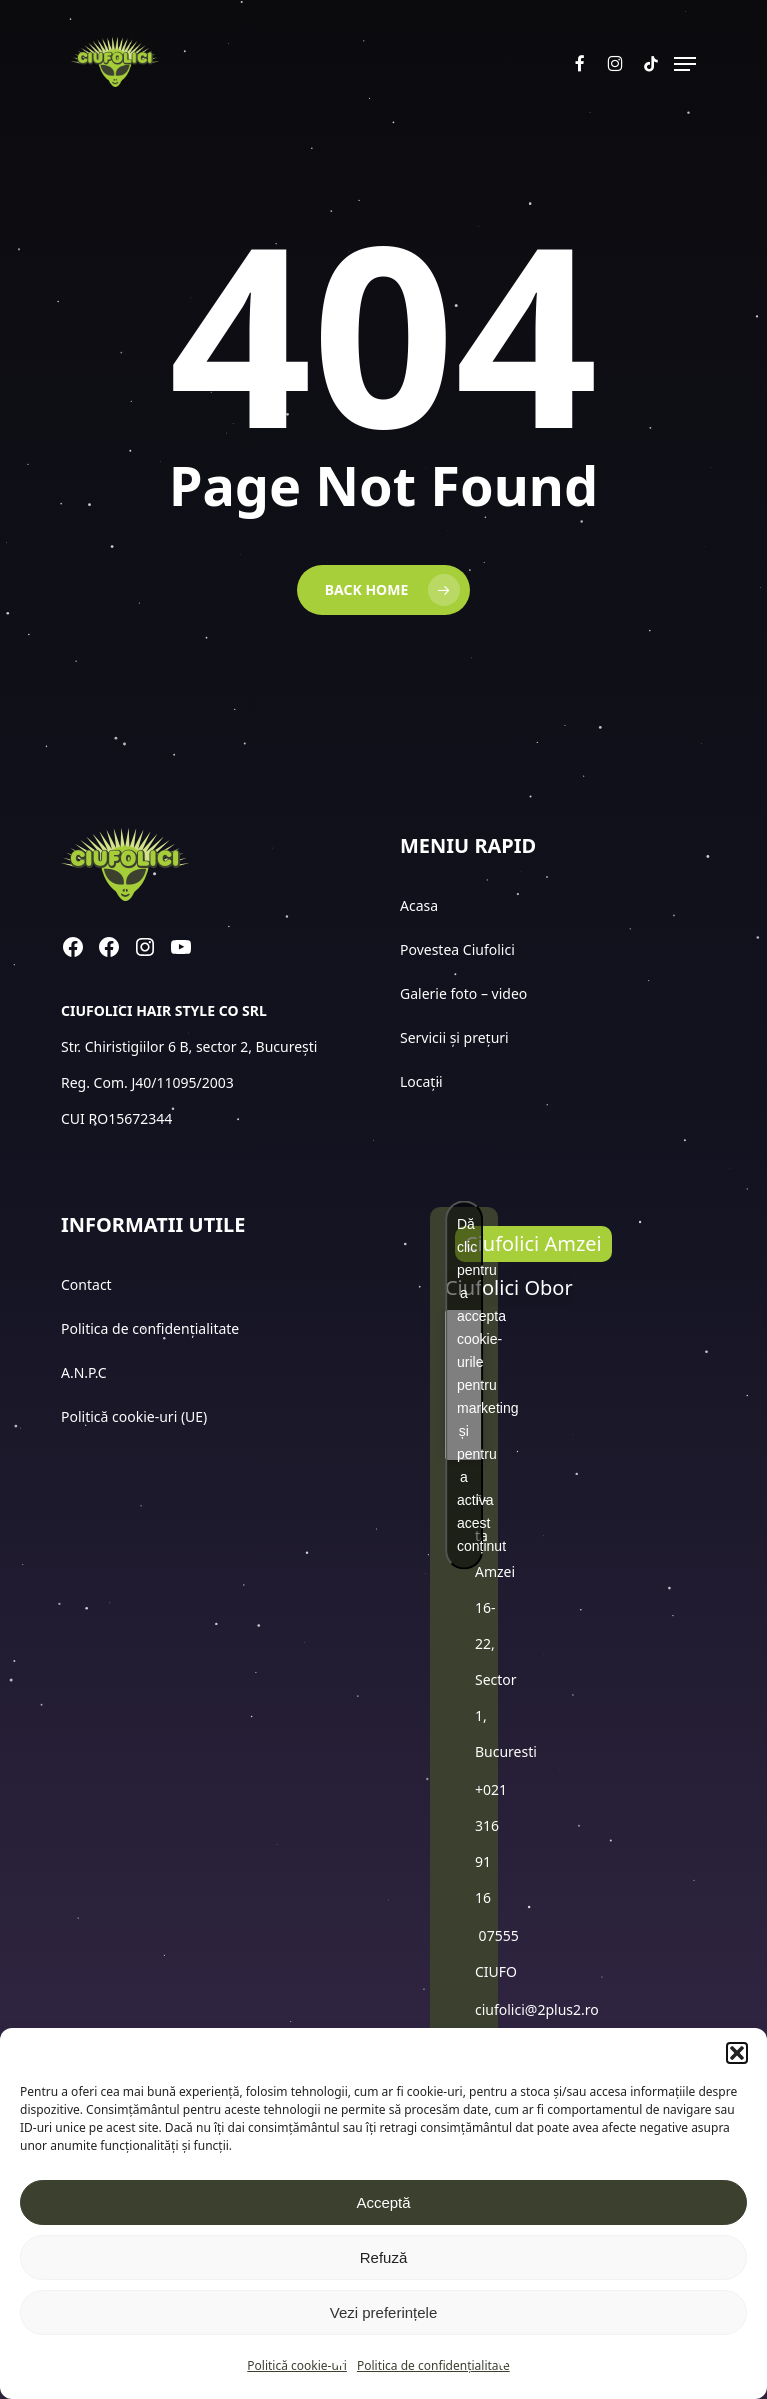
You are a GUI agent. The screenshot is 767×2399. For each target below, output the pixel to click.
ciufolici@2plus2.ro (537, 2009)
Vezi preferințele (384, 2312)
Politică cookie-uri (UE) (134, 1416)
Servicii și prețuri (454, 1037)
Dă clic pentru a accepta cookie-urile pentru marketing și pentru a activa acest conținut (470, 1385)
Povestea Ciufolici (457, 949)
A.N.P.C (84, 1372)
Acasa (419, 905)
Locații (423, 1081)
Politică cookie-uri (297, 2365)
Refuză (384, 2257)
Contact (88, 1284)
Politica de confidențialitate (433, 2365)
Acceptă (383, 2202)
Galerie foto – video (465, 993)
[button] (737, 2053)
